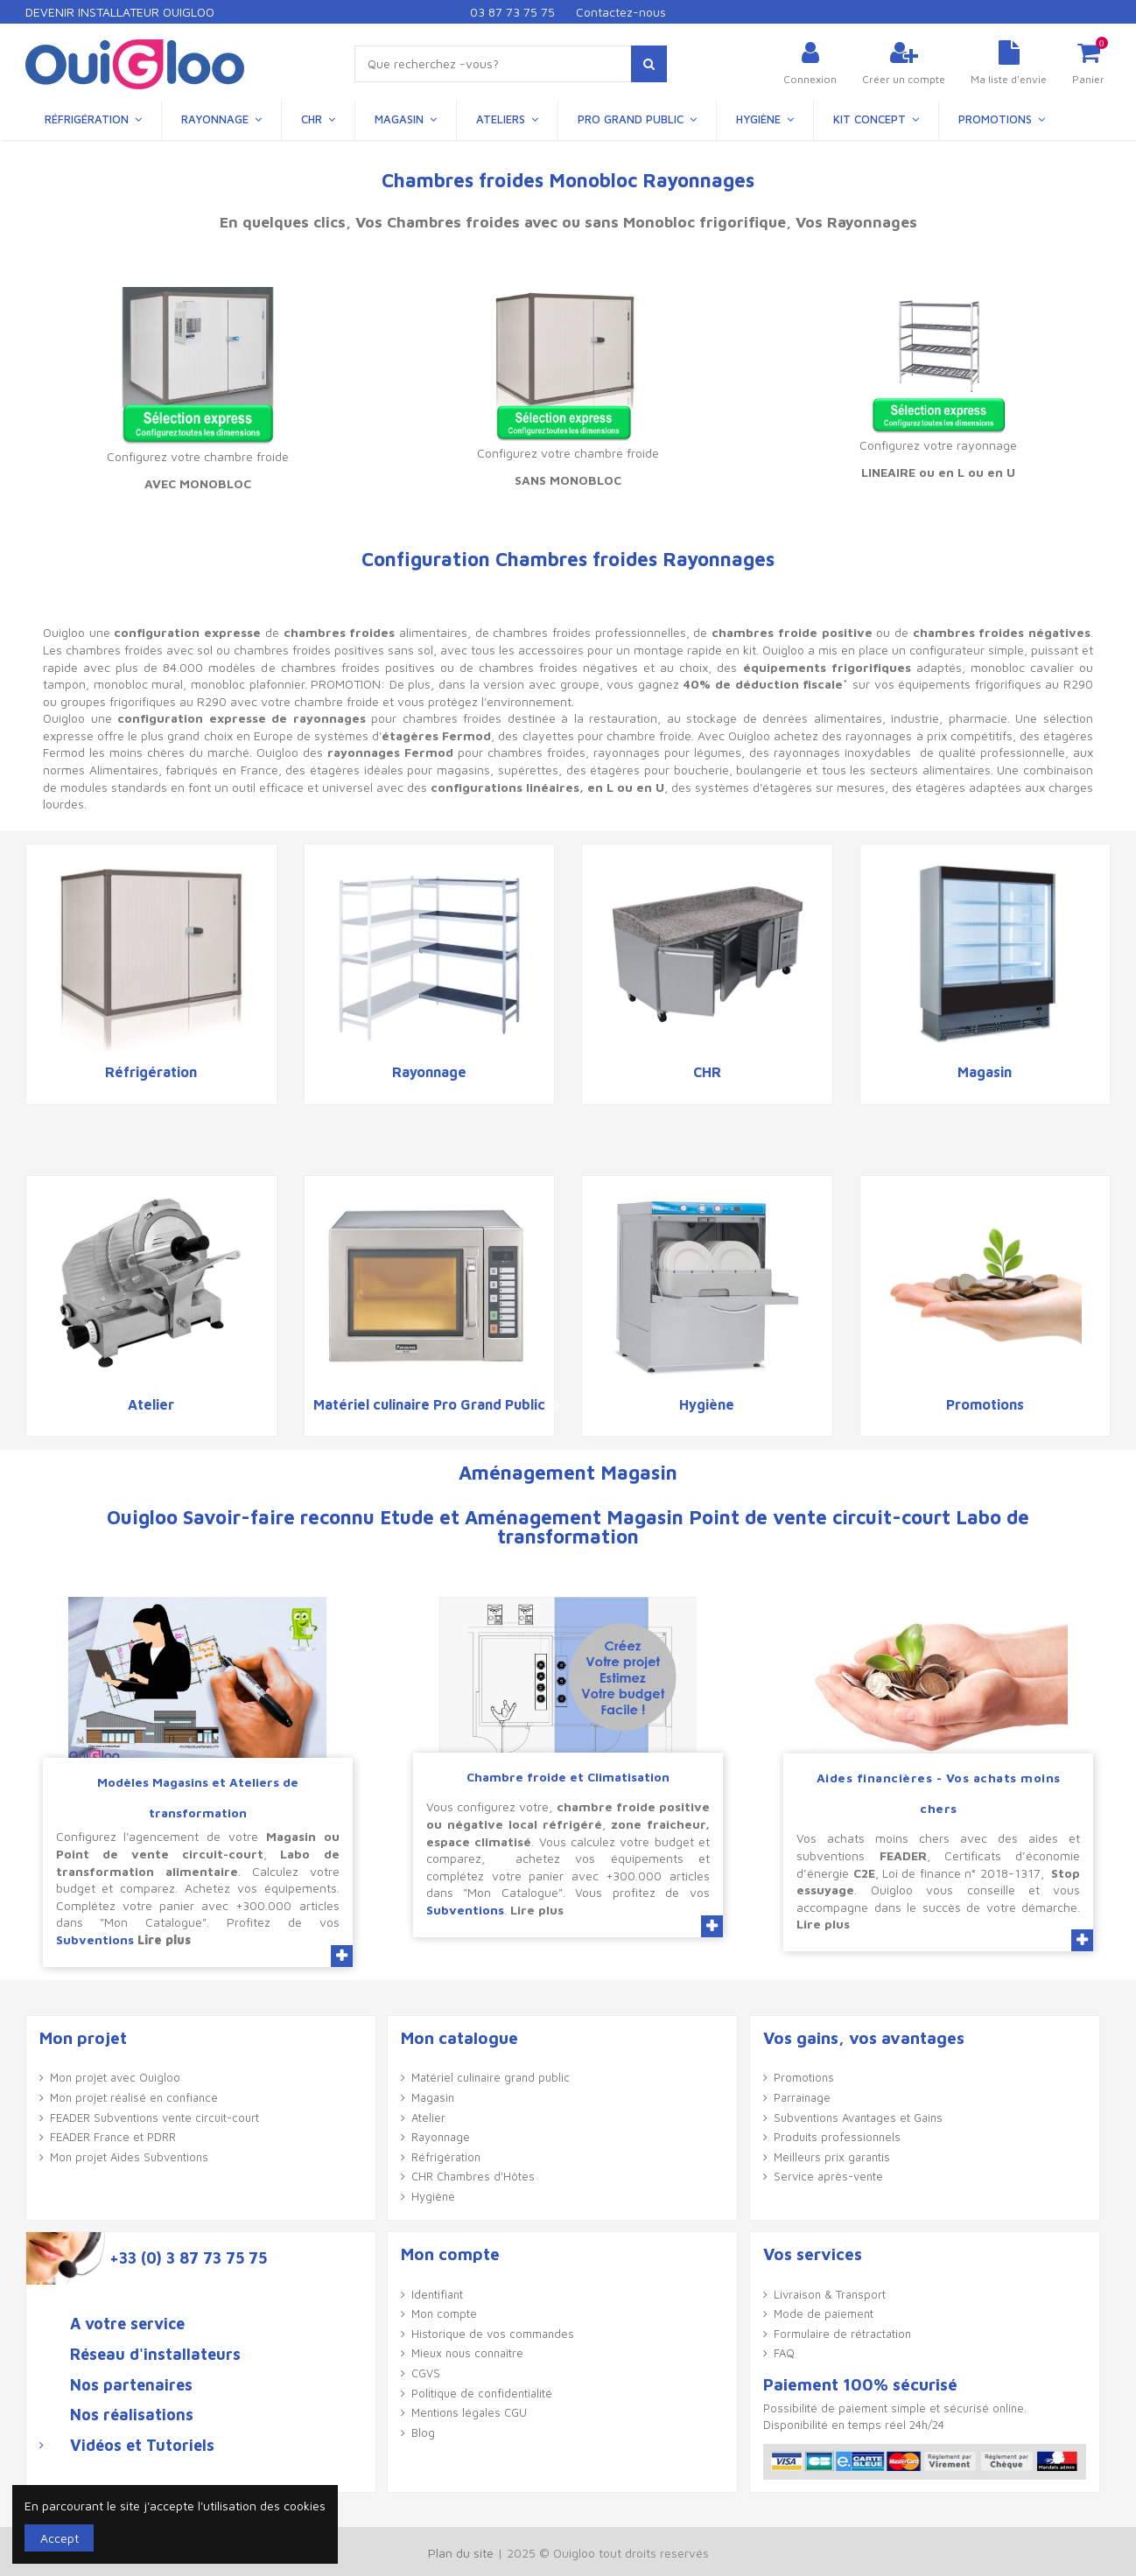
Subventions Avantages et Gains (858, 2117)
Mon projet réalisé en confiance (134, 2097)
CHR (707, 1072)
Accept (59, 2537)
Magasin (984, 1072)
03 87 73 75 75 (512, 11)
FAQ (784, 2353)
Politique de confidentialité (481, 2393)
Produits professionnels (837, 2137)
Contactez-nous (621, 11)
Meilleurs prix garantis (832, 2157)
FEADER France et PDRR (113, 2137)
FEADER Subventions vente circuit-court (154, 2117)
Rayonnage (429, 1072)
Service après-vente (828, 2176)
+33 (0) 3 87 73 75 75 (188, 2258)
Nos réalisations (131, 2415)
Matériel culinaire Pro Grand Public (429, 1404)
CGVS (425, 2373)
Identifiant (437, 2294)
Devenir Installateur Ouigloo (119, 11)
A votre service (127, 2324)
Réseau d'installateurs (155, 2354)
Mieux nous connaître (467, 2353)
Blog (423, 2433)
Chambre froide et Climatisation (568, 1776)
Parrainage (802, 2097)
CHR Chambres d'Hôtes (473, 2176)
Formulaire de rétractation (842, 2334)
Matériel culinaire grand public (490, 2077)
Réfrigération (151, 1072)
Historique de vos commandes (492, 2334)
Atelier (151, 1404)
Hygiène (706, 1404)
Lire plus (164, 1939)
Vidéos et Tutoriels (142, 2445)
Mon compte (444, 2313)
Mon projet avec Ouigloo (115, 2077)
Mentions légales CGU (469, 2412)
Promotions (985, 1404)
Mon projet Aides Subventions (129, 2157)
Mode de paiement (823, 2313)
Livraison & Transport (830, 2294)
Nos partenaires (131, 2385)
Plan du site (461, 2552)
